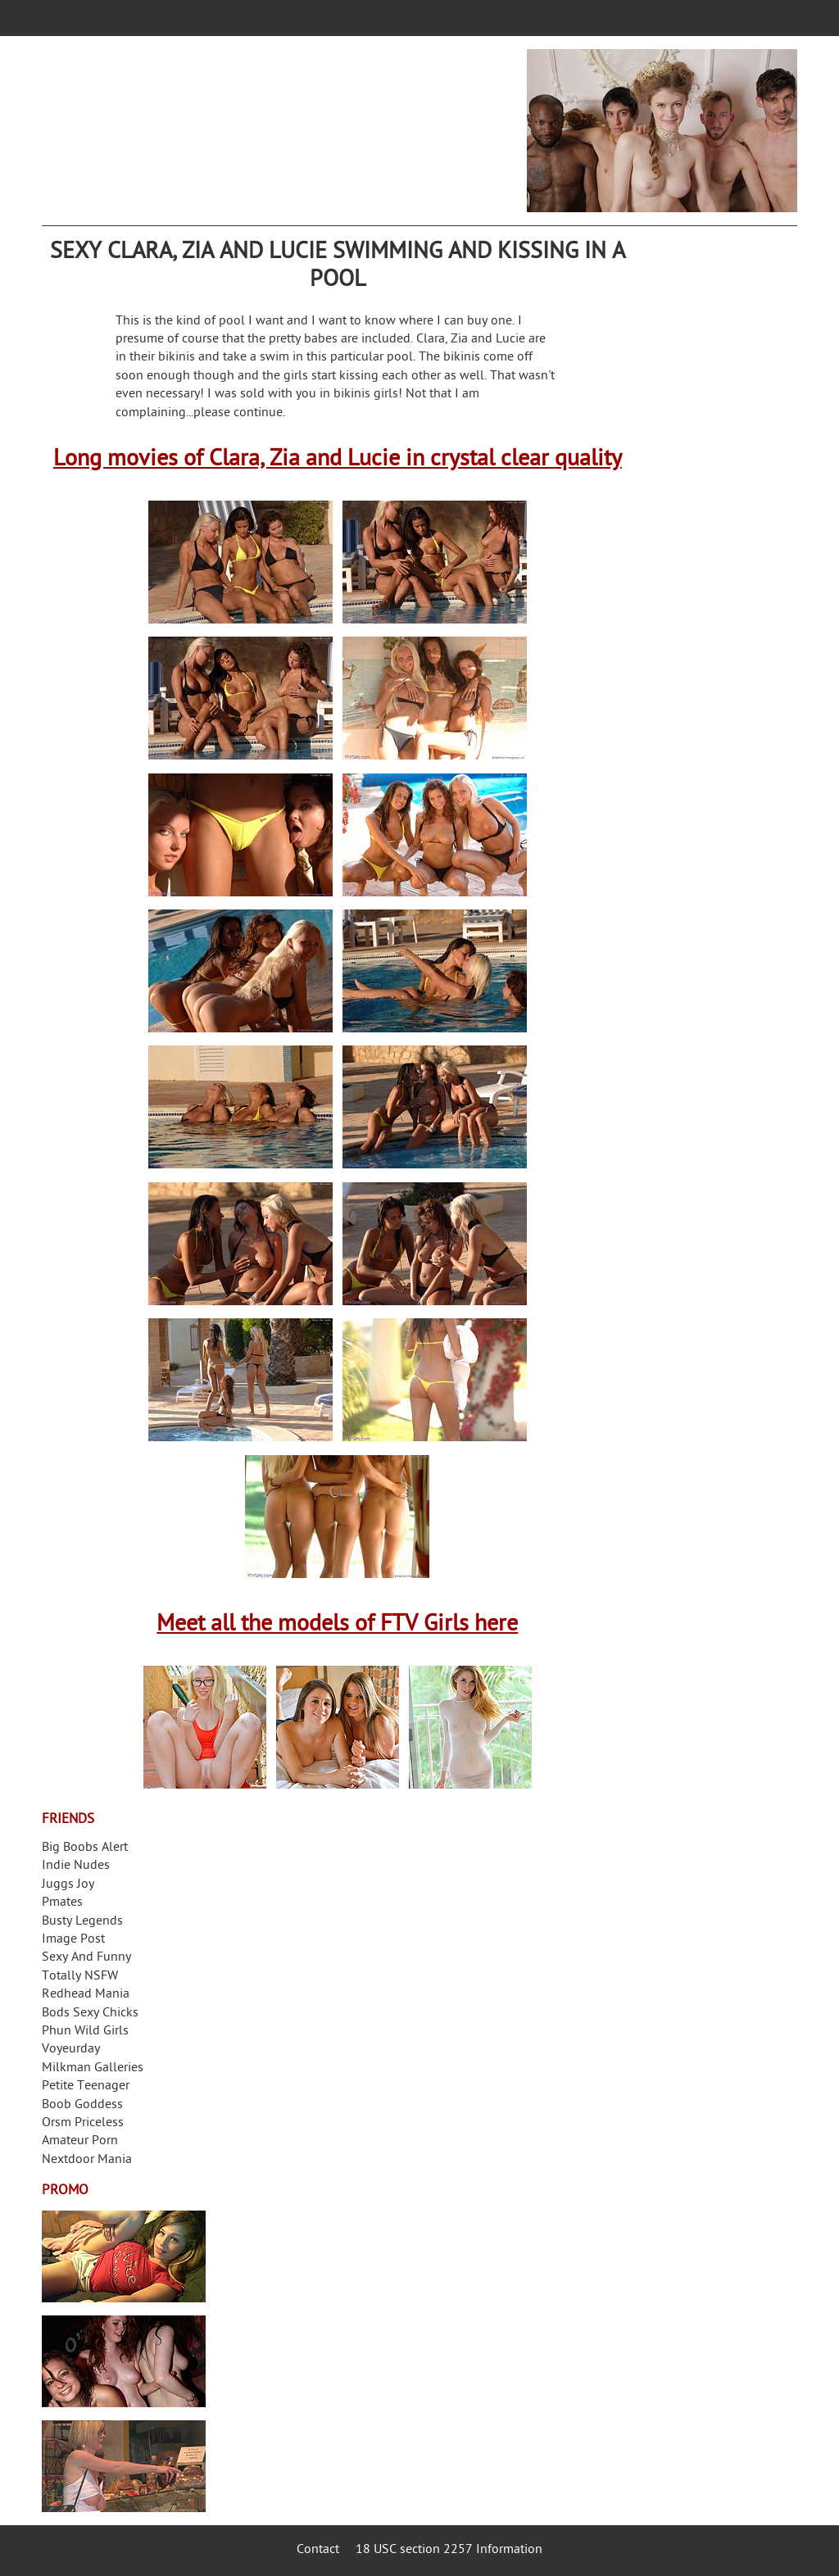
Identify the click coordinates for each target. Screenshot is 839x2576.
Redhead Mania (85, 1994)
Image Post (73, 1939)
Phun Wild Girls (85, 2031)
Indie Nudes (76, 1866)
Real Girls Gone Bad (124, 2361)
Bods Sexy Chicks (90, 2013)
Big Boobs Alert (85, 1848)
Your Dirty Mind (289, 120)
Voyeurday (71, 2049)
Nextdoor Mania (87, 2160)
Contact (318, 2550)
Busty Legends (82, 1921)
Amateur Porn (80, 2141)
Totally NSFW (80, 1976)
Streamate (124, 2256)
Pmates (62, 1903)
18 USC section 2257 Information (449, 2550)
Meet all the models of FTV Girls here (337, 1625)
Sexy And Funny (86, 1957)
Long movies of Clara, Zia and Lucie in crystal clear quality (337, 460)
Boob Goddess (82, 2105)
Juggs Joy (68, 1884)
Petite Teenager (85, 2086)
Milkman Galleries (92, 2068)
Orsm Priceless (83, 2123)
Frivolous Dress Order (124, 2466)
